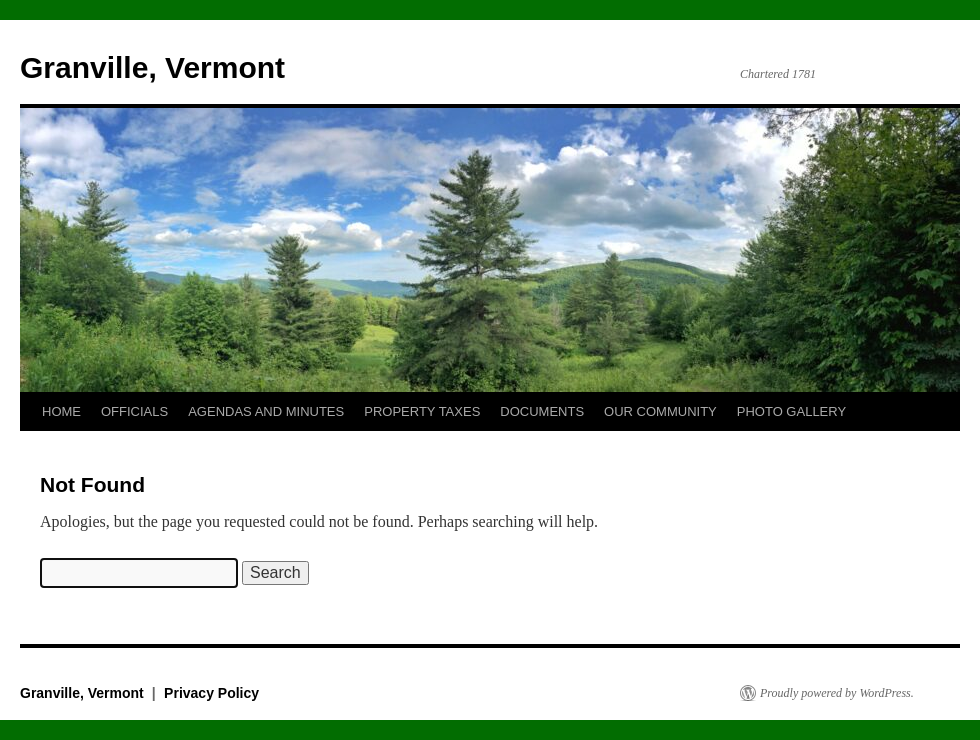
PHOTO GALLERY (791, 411)
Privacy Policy (211, 693)
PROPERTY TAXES (422, 411)
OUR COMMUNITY (660, 411)
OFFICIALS (134, 411)
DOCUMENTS (542, 411)
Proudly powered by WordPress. (837, 693)
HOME (61, 411)
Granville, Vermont (152, 67)
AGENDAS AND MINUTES (266, 411)
